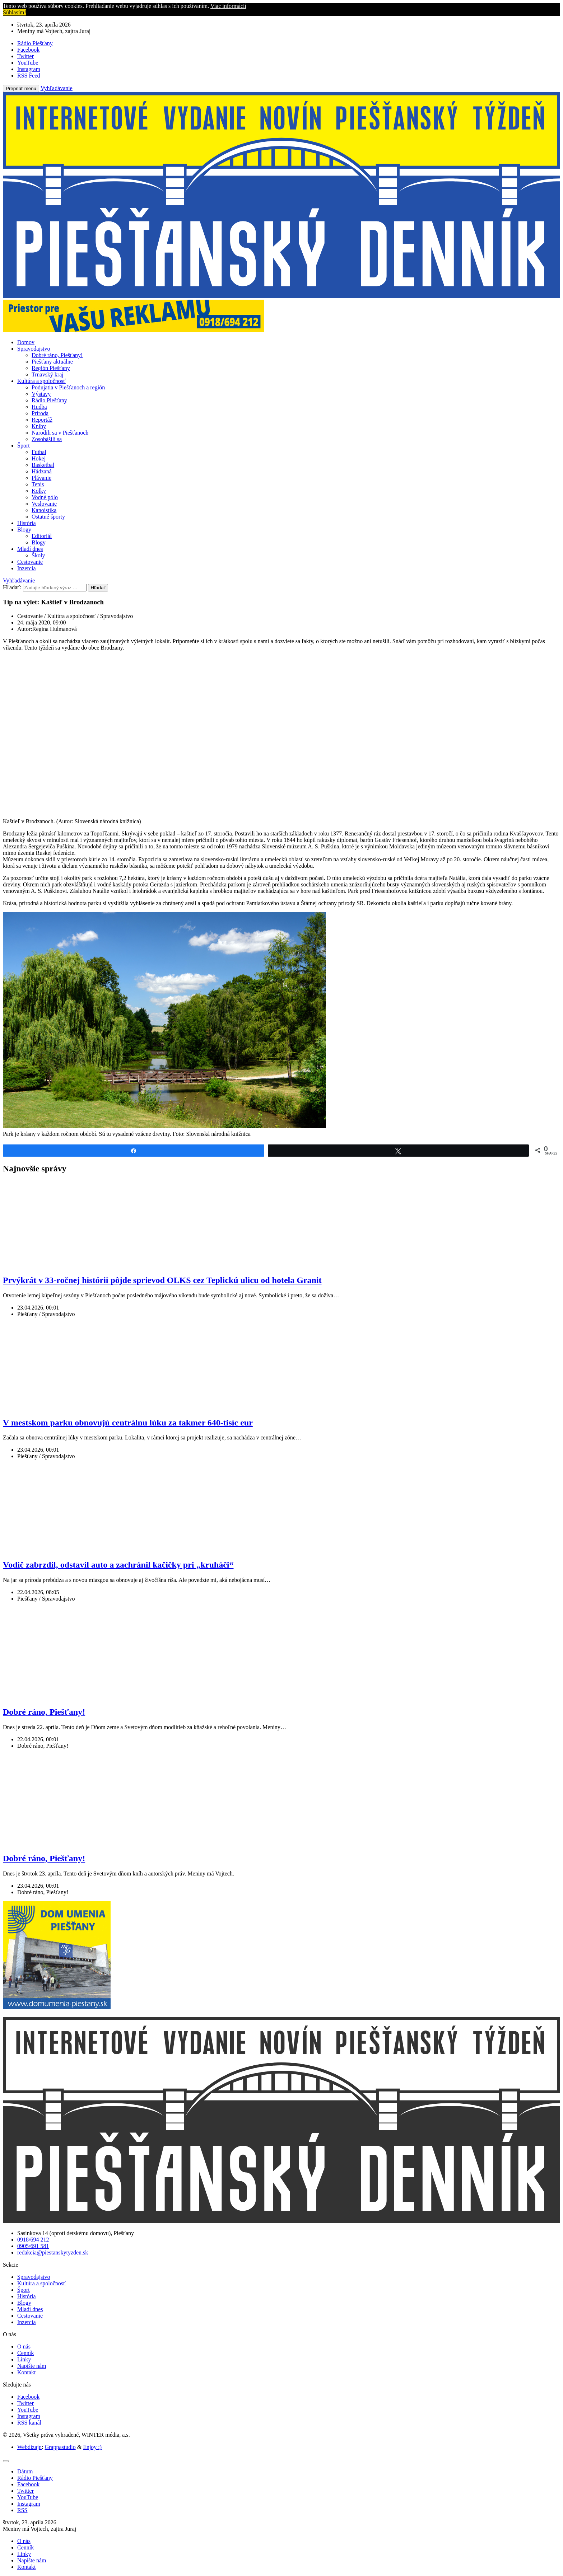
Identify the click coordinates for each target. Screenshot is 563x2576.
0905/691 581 (33, 2246)
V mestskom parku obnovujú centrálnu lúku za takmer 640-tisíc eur (128, 1422)
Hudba (39, 407)
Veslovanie (44, 504)
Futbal (39, 452)
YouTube (27, 2410)
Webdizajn (29, 2447)
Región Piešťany (51, 368)
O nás (24, 2346)
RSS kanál (29, 2423)
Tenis (38, 484)
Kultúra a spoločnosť (41, 381)
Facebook (28, 2397)
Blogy (24, 529)
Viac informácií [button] (228, 6)
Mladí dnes (30, 549)
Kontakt (26, 2372)
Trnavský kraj (48, 374)
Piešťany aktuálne (52, 362)
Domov (25, 342)
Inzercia (26, 568)
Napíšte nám (31, 2366)
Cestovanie (30, 562)
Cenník (25, 2353)
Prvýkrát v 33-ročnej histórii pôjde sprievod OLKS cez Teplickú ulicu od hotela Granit (162, 1280)
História (26, 523)
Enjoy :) (92, 2447)
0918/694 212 (33, 2240)
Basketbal (43, 465)
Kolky (39, 491)
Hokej (39, 458)
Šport (23, 445)
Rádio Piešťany (49, 400)
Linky (24, 2359)
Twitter (25, 2403)
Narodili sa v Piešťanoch (60, 433)
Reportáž (42, 420)
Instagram (28, 2416)
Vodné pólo (45, 497)
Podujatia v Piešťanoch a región (68, 387)
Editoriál (42, 536)
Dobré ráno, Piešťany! (57, 355)
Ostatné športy (48, 517)
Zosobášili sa (47, 439)
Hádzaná (42, 471)
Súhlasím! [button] (14, 12)
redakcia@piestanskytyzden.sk (52, 2252)
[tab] (25, 2471)
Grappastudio (60, 2447)
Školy (38, 555)
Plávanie (41, 478)
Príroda (40, 413)
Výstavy (41, 394)
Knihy (39, 426)
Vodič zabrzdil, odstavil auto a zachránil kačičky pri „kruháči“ (118, 1564)
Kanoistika (44, 510)
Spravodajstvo (33, 349)
